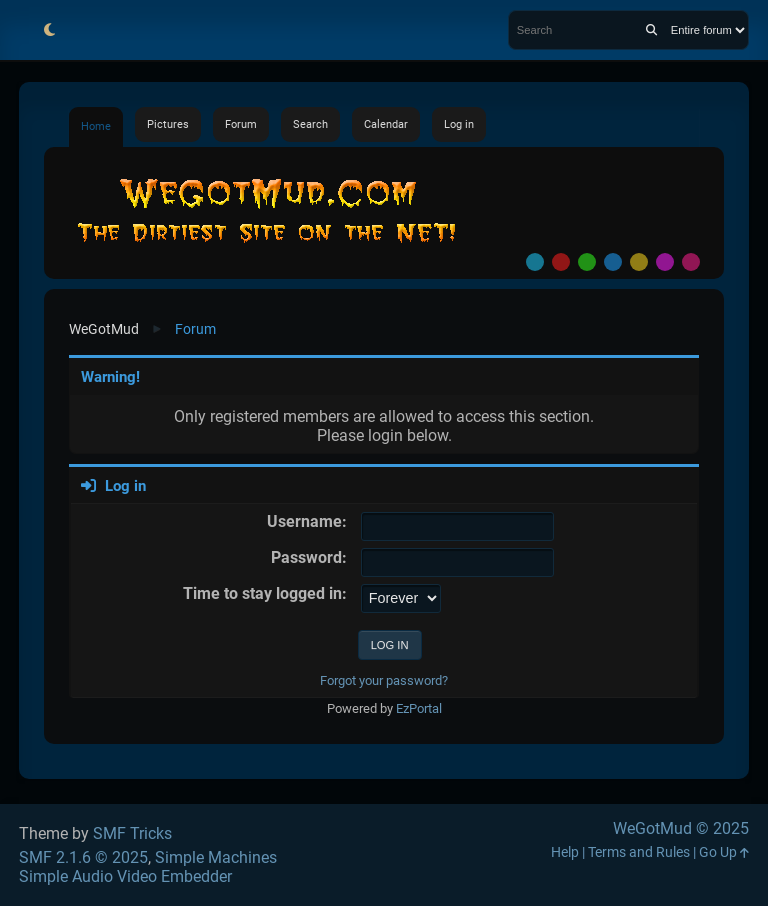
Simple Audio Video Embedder (125, 876)
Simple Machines (216, 857)
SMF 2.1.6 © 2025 (83, 857)
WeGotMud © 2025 (681, 828)
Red (561, 262)
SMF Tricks (132, 833)
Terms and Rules (639, 852)
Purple (665, 262)
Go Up (724, 852)
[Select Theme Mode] (49, 30)
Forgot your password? (384, 680)
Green (587, 262)
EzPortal (419, 708)
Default (535, 262)
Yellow (639, 262)
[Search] (651, 30)
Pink (691, 262)
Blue (613, 262)
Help (565, 852)
